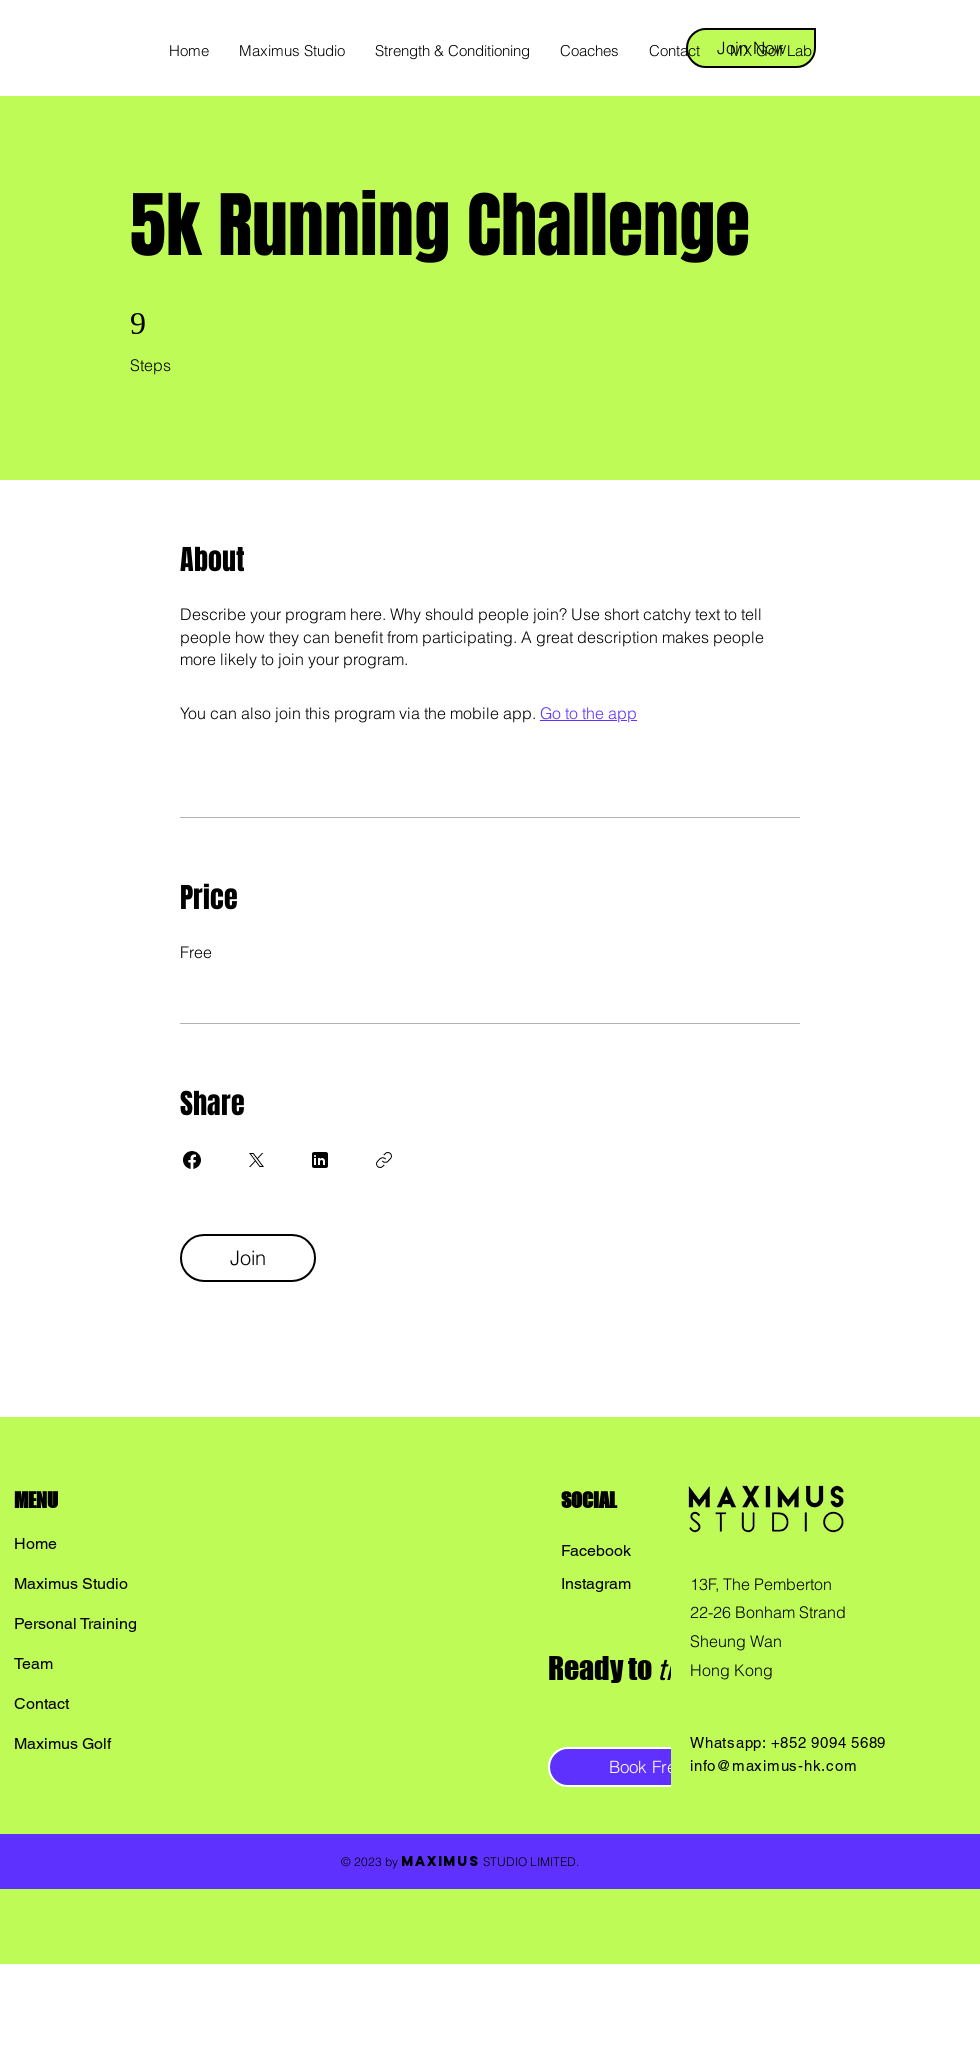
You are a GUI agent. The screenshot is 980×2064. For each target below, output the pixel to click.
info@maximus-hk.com (773, 1765)
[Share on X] (256, 1160)
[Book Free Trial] (664, 1767)
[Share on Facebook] (192, 1160)
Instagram (596, 1583)
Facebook (596, 1550)
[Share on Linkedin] (320, 1160)
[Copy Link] (384, 1160)
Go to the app (588, 713)
